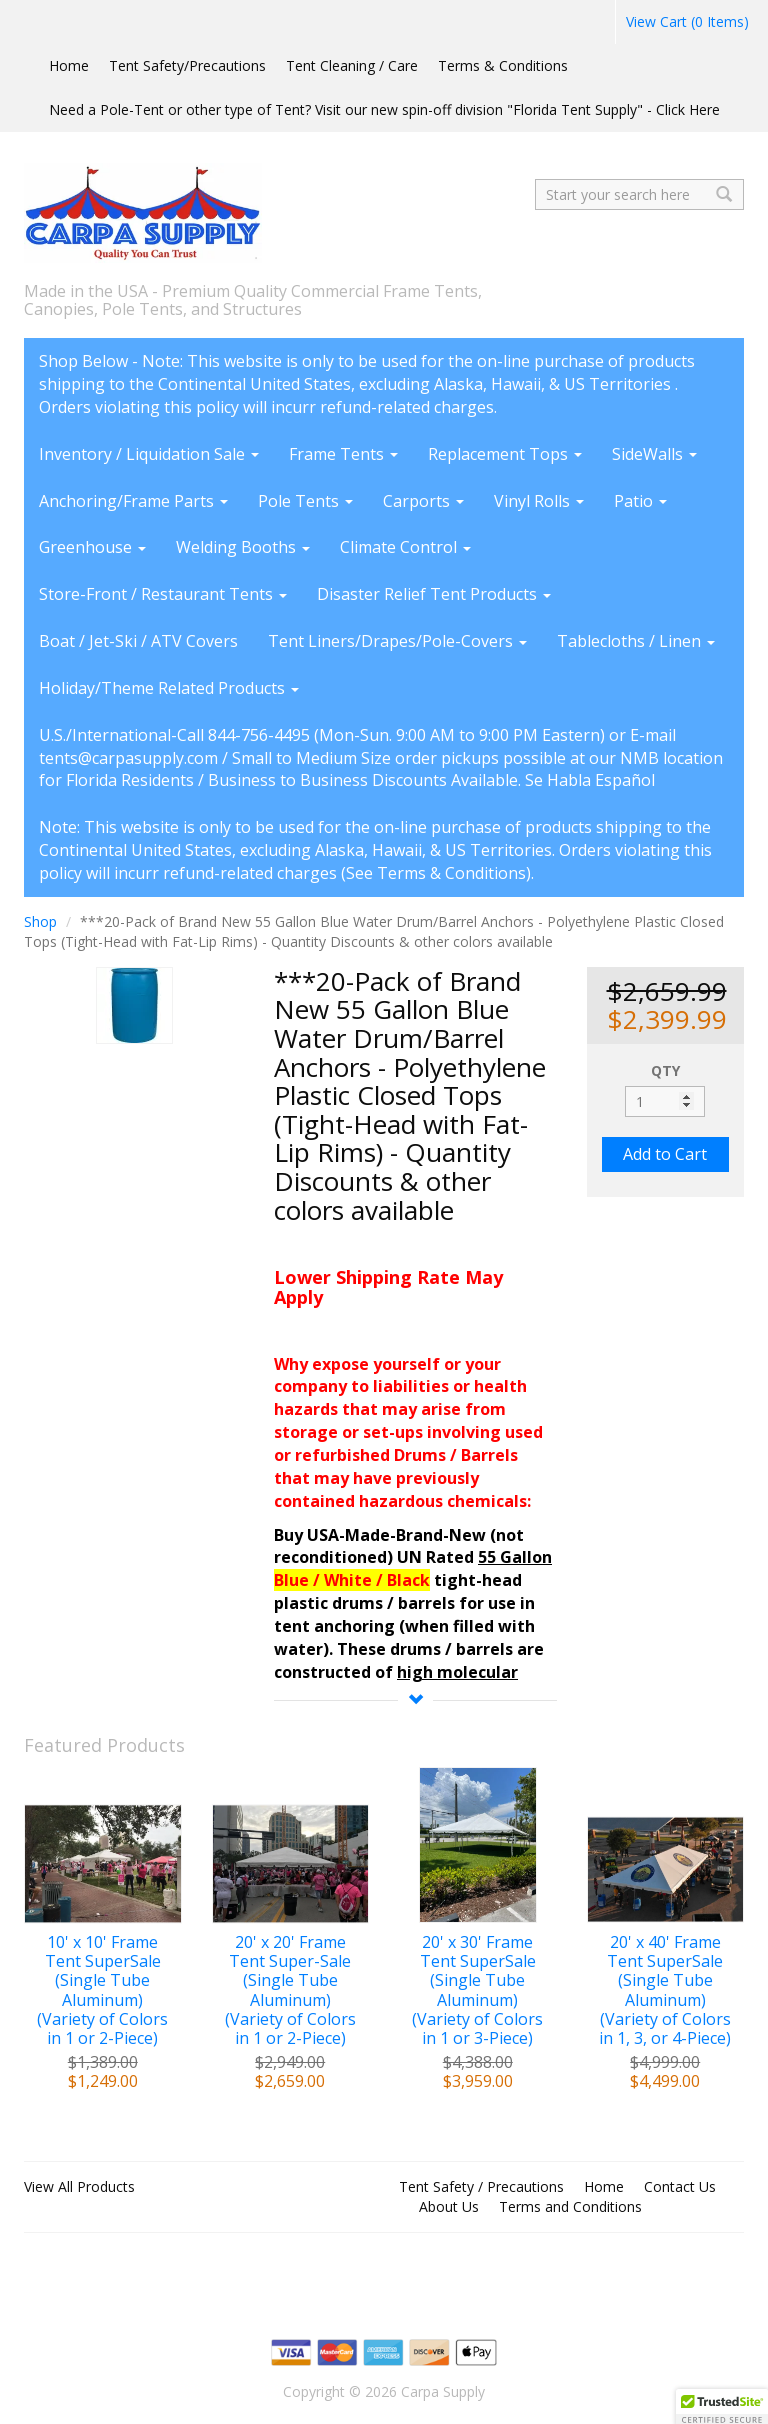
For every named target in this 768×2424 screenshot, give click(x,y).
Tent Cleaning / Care (352, 65)
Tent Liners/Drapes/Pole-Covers (397, 641)
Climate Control (405, 547)
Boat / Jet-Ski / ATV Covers (138, 641)
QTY (665, 1070)
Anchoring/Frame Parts (133, 501)
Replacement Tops (505, 454)
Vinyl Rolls (539, 501)
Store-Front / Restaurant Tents (163, 594)
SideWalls (654, 454)
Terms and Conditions (570, 2206)
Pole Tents (305, 501)
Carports (423, 501)
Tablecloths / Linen (636, 641)
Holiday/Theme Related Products (169, 688)
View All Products (79, 2186)
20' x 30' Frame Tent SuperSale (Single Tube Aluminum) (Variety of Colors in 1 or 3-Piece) (477, 1990)
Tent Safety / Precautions (481, 2186)
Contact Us (680, 2186)
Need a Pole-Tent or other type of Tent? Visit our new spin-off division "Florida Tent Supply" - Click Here (384, 109)
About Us (449, 2206)
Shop (40, 921)
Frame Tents (343, 454)
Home (69, 65)
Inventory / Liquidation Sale (149, 454)
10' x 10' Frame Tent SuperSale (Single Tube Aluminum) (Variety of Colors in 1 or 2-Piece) (102, 1990)
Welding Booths (243, 547)
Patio (640, 501)
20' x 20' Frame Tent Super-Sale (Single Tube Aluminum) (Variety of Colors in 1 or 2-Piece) (290, 1990)
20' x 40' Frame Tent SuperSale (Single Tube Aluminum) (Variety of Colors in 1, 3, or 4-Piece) (665, 1990)
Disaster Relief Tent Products (434, 594)
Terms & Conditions (503, 65)
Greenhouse (92, 547)
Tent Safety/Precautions (187, 65)
